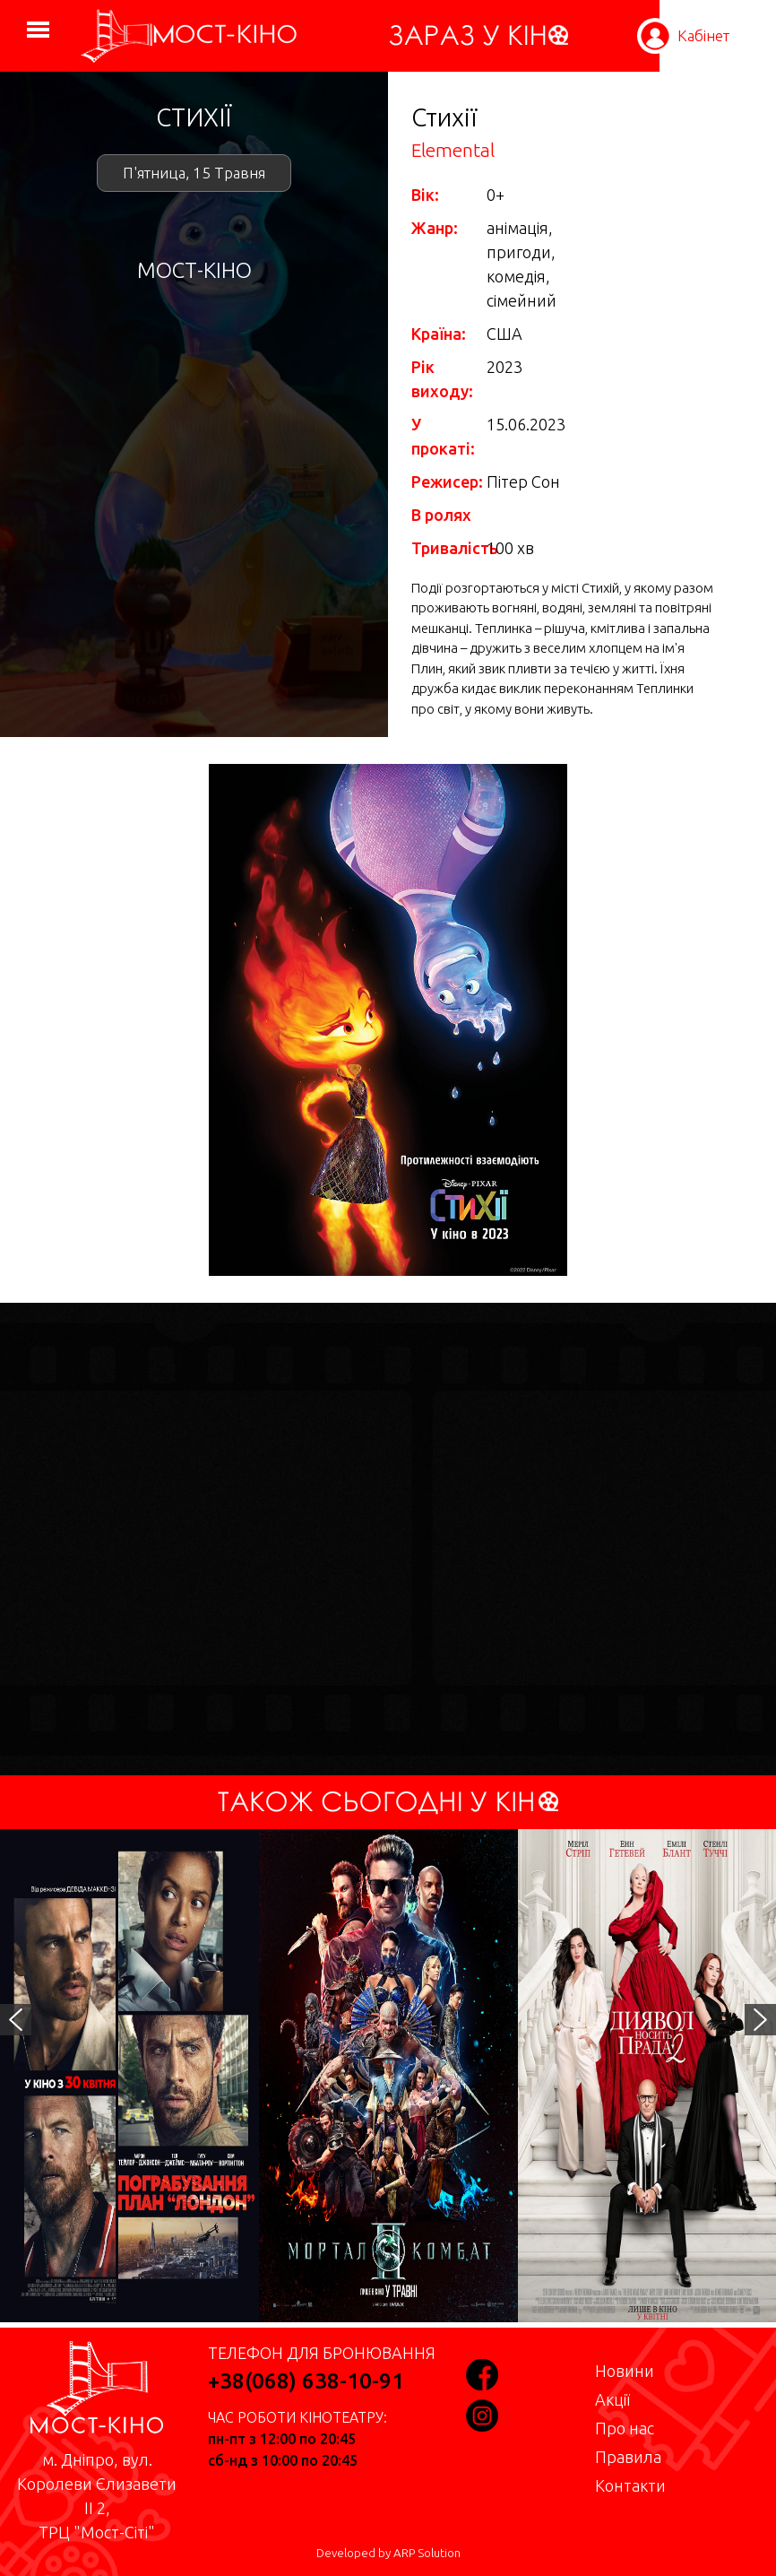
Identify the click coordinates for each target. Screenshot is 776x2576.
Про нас (624, 2428)
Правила (628, 2457)
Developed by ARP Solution (388, 2553)
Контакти (630, 2485)
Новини (624, 2371)
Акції (612, 2399)
